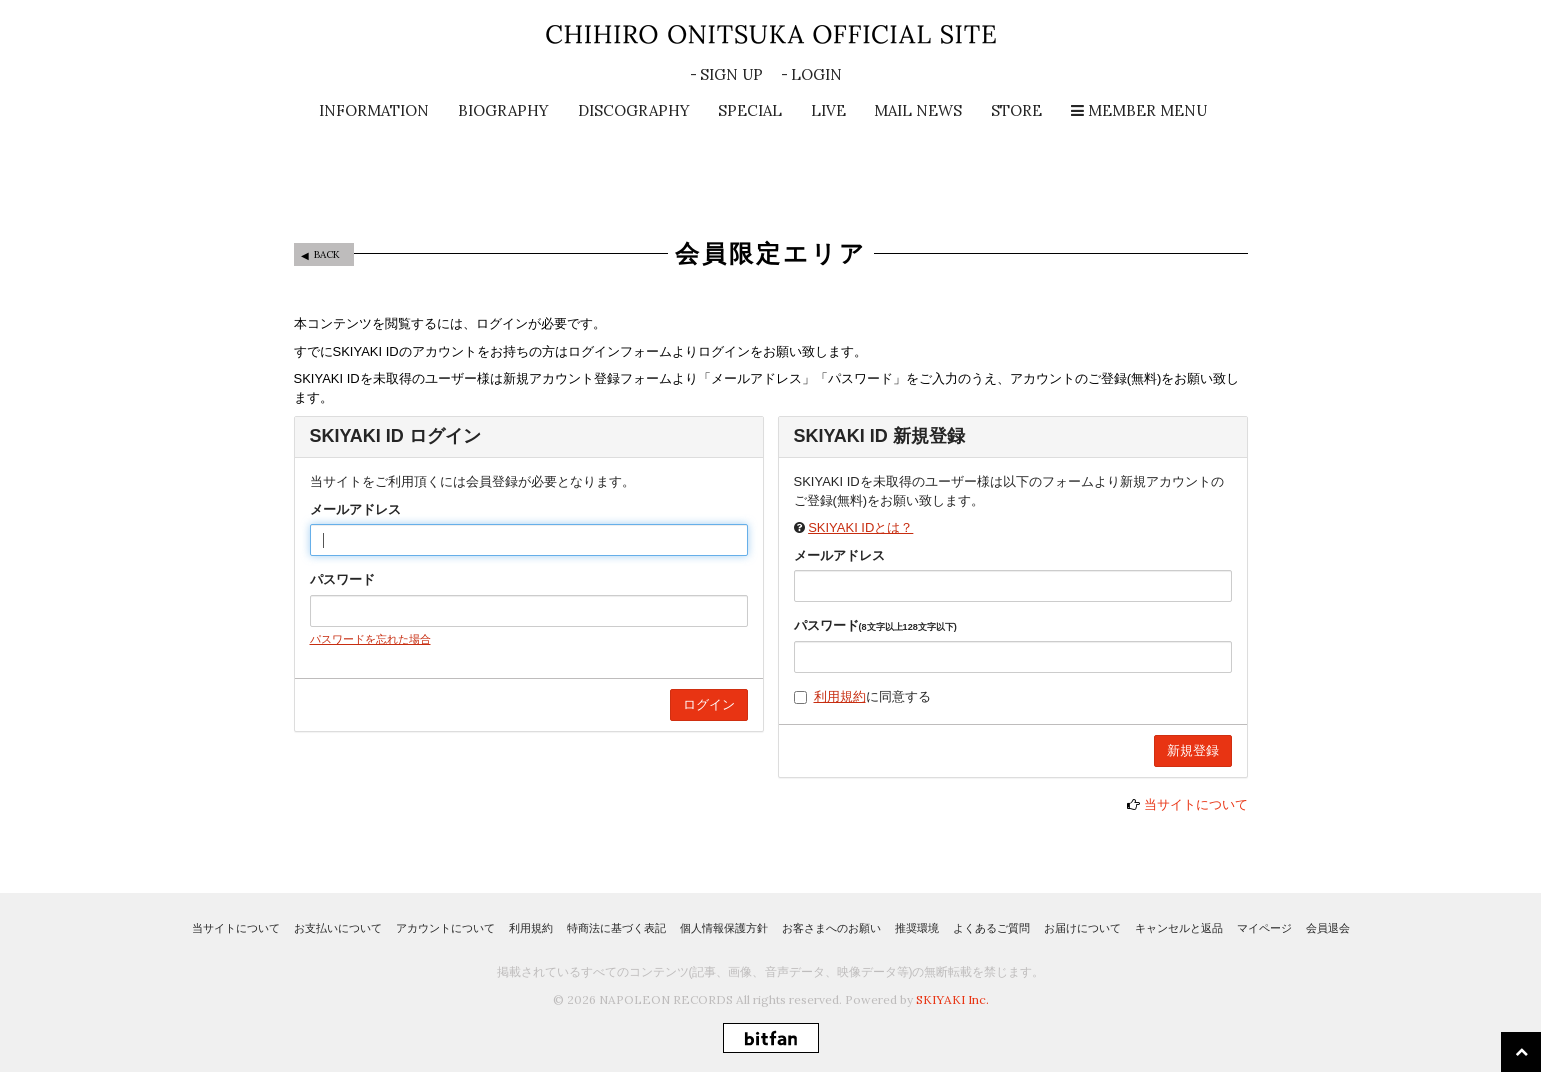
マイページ (1264, 928)
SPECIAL (750, 110)
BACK (327, 254)
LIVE (828, 110)
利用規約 (840, 696)
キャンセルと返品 (1179, 928)
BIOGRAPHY (503, 110)
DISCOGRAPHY (634, 110)
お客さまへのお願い (831, 928)
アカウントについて (445, 928)
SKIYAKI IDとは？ (860, 527)
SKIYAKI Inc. (952, 999)
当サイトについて (1196, 804)
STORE (1016, 110)
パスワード (342, 579)
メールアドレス (355, 509)
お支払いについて (338, 928)
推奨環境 (917, 928)
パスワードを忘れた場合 (370, 639)
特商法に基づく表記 (616, 928)
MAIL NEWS (918, 110)
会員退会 (1328, 928)
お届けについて (1082, 928)
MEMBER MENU (1139, 110)
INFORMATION (374, 110)
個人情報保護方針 (724, 928)
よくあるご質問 (991, 928)
